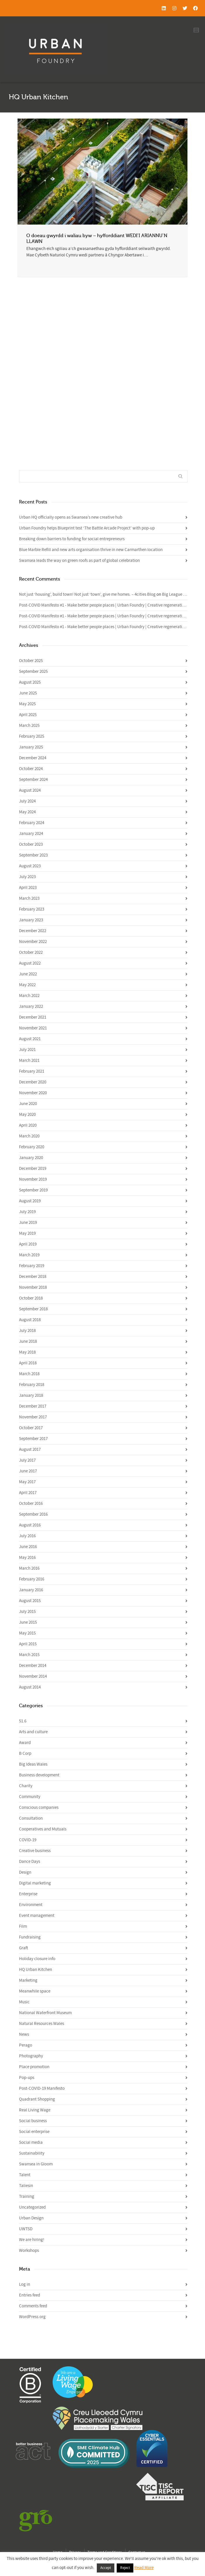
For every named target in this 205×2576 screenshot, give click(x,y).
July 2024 (27, 801)
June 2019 (28, 1222)
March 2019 (29, 1255)
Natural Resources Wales (41, 2023)
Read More (144, 2567)
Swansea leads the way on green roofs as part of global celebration (79, 560)
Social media (31, 2142)
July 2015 (27, 1611)
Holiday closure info (37, 1959)
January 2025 (31, 747)
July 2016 (27, 1536)
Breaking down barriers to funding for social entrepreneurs (72, 539)
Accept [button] (105, 2567)
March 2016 (29, 1568)
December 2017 (32, 1406)
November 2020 (33, 1093)
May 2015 (27, 1633)
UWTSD (25, 2229)
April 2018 (28, 1363)
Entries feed (29, 2295)
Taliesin (26, 2185)
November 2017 (33, 1417)
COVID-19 (27, 1840)
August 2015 (30, 1601)
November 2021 (33, 1028)
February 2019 (31, 1266)
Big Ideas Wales (33, 1764)
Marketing (28, 1980)
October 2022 (31, 952)
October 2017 (31, 1428)
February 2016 (31, 1579)
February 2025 (31, 736)
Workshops (29, 2250)
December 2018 (32, 1276)
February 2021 (31, 1071)
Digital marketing (35, 1883)
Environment (30, 1905)
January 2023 (31, 920)
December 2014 (32, 1665)
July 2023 (27, 877)
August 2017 (30, 1449)
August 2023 (30, 866)
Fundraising (30, 1937)
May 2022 (27, 985)
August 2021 (30, 1039)
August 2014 (30, 1687)
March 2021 (29, 1060)
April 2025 (28, 715)
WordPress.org (32, 2317)
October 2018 (31, 1298)
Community (29, 1796)
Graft (23, 1948)
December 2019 (32, 1168)
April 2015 (28, 1644)
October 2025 (31, 660)
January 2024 (31, 833)
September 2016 (33, 1514)
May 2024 (27, 812)
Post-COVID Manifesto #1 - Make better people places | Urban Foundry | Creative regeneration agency (110, 605)
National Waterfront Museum (45, 2013)
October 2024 (31, 769)
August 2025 (30, 682)
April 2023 (28, 887)
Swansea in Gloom (36, 2164)
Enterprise (28, 1894)
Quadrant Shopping (37, 2099)
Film (23, 1926)
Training (26, 2196)
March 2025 (29, 725)
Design (25, 1872)
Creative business (35, 1851)
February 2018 (31, 1384)
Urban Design (31, 2218)
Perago (25, 2045)
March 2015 (29, 1655)
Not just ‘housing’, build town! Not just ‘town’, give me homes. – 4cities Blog (87, 594)
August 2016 (30, 1525)
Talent (24, 2175)
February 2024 (31, 823)
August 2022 (30, 963)
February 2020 (31, 1147)
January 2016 (31, 1590)
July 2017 (27, 1460)
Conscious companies (38, 1807)
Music (24, 2002)
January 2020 (31, 1158)
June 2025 (28, 693)
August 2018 (30, 1320)
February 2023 (31, 909)
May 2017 (27, 1482)
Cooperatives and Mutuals (42, 1829)
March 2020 (29, 1136)
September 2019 (33, 1190)
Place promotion (34, 2067)
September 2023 (33, 855)
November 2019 (33, 1179)
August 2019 (30, 1201)
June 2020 (28, 1104)
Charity (25, 1786)
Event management (36, 1915)
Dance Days (29, 1861)
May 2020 (27, 1114)
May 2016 (27, 1557)
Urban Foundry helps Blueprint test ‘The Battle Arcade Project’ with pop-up (87, 528)
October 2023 (31, 844)
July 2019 (27, 1212)
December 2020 (32, 1082)
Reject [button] (125, 2567)
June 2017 (28, 1471)
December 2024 (32, 758)
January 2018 (31, 1395)
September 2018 (33, 1309)
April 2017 (28, 1492)
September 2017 (33, 1438)
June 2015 (28, 1622)
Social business (33, 2121)
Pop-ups (26, 2077)
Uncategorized (32, 2207)
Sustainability (31, 2153)
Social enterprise (34, 2131)
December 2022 (32, 931)
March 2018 (29, 1374)
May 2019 (27, 1233)
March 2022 (29, 995)
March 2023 (29, 898)
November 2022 (33, 941)
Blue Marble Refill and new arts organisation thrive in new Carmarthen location (91, 550)
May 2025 (27, 704)
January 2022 (31, 1006)
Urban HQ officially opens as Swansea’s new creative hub (70, 517)
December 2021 (32, 1017)
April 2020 (28, 1125)
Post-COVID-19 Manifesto (42, 2088)
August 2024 (30, 790)
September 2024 (33, 779)
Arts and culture (33, 1732)
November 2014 (33, 1676)
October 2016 (31, 1503)
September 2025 (33, 671)
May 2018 (27, 1352)
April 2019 (28, 1244)
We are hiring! (31, 2240)
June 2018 (28, 1341)
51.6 (22, 1721)
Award (25, 1742)
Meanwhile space (34, 1991)
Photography (31, 2056)
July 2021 (27, 1049)
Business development (39, 1775)
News (24, 2034)
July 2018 (27, 1330)
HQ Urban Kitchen (35, 1969)
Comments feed (33, 2306)
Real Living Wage (34, 2110)
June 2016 (28, 1547)
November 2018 (33, 1287)
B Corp (25, 1753)
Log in (24, 2284)
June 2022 (28, 974)
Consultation (31, 1818)
